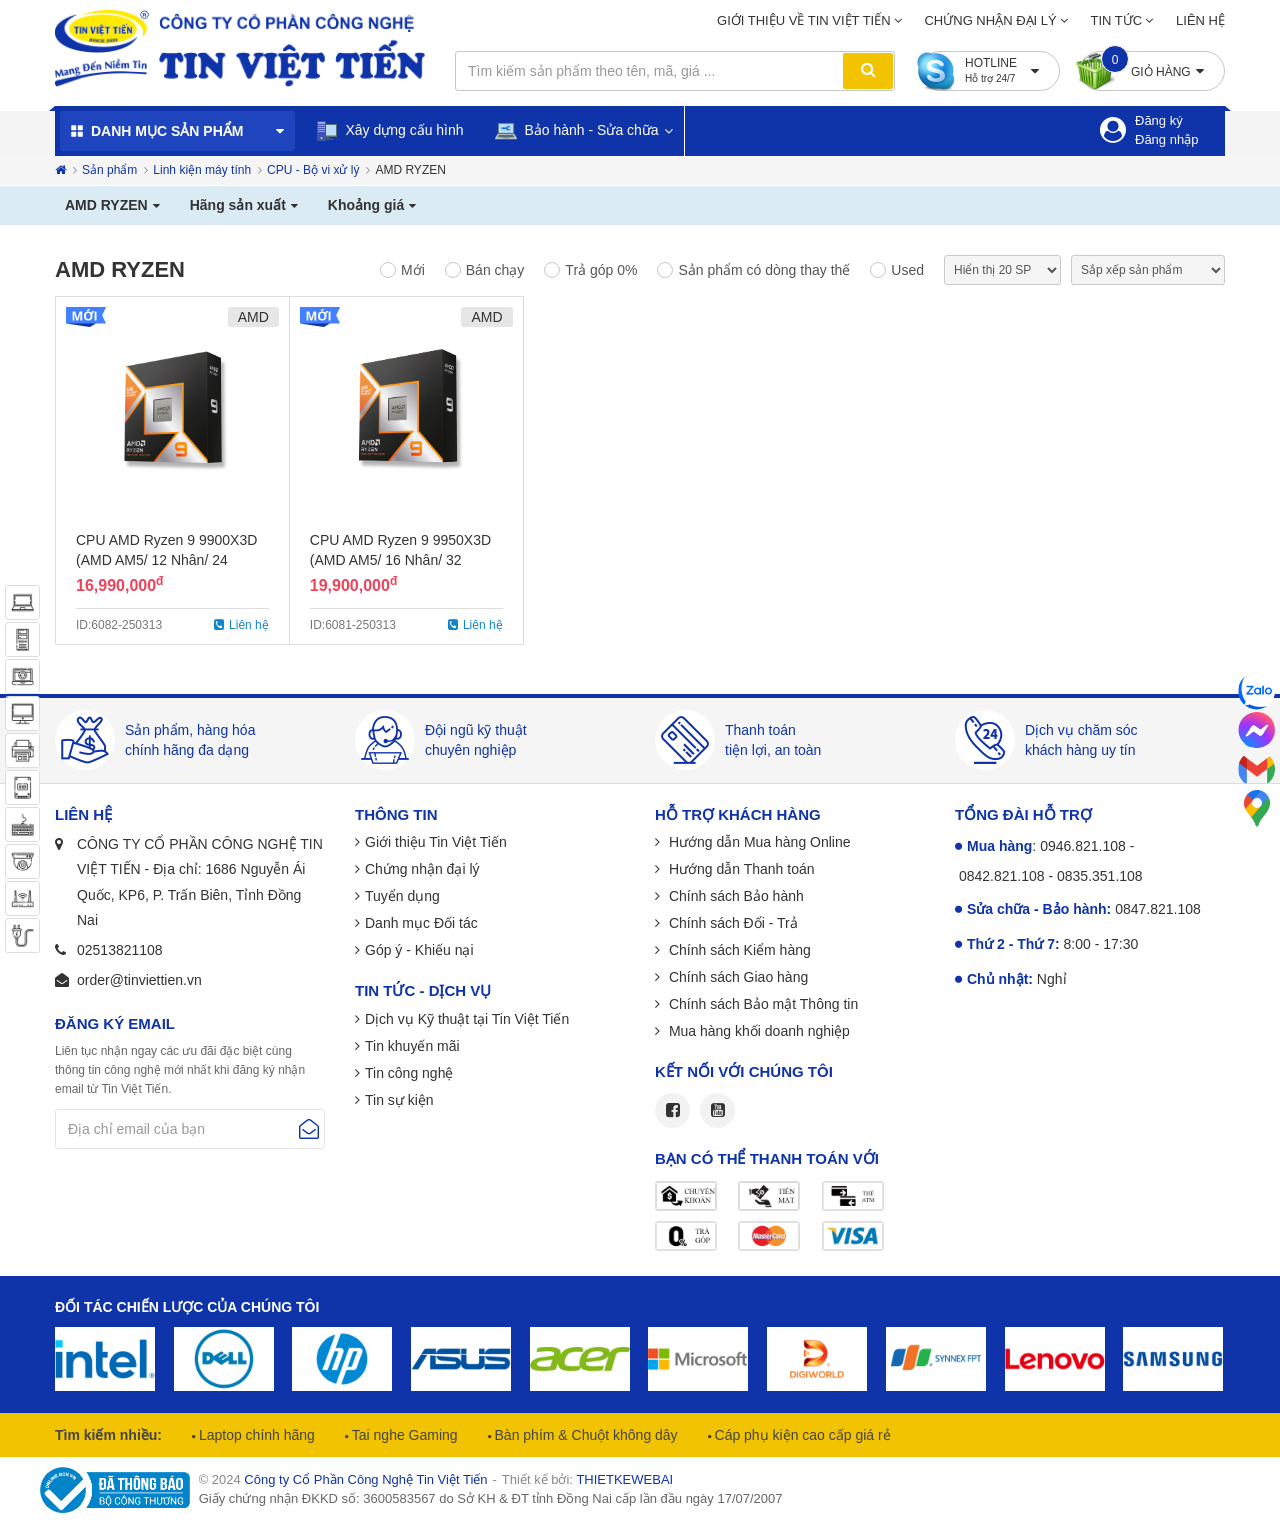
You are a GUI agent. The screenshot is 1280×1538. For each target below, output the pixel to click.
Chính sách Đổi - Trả (731, 923)
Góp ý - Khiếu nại (419, 950)
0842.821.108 (1002, 876)
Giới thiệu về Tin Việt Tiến (804, 20)
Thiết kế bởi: (587, 1479)
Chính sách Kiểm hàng (738, 950)
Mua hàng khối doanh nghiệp (757, 1031)
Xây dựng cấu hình (389, 131)
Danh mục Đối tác (421, 923)
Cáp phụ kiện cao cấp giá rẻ (801, 1435)
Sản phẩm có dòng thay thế (764, 270)
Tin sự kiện (399, 1100)
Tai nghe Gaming (403, 1435)
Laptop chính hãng (255, 1435)
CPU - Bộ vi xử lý (313, 170)
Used (907, 270)
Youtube (717, 1110)
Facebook (672, 1110)
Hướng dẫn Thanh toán (740, 869)
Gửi (309, 1129)
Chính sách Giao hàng (736, 977)
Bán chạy (495, 270)
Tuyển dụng (402, 896)
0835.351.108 (1100, 876)
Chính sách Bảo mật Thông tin (761, 1004)
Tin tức (1117, 20)
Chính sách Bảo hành (734, 896)
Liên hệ (1200, 20)
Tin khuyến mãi (412, 1046)
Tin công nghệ (409, 1073)
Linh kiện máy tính (202, 170)
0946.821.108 (1083, 846)
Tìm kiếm (868, 71)
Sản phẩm (109, 170)
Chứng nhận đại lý (990, 20)
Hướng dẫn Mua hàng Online (758, 842)
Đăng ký (1159, 120)
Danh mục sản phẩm (167, 131)
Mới (413, 270)
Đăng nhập (1166, 139)
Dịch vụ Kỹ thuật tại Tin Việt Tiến (467, 1019)
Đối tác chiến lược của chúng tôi (187, 1307)
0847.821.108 (1158, 909)
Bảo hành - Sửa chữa (576, 130)
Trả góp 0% (601, 270)
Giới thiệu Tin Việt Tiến (436, 842)
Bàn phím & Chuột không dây (584, 1435)
